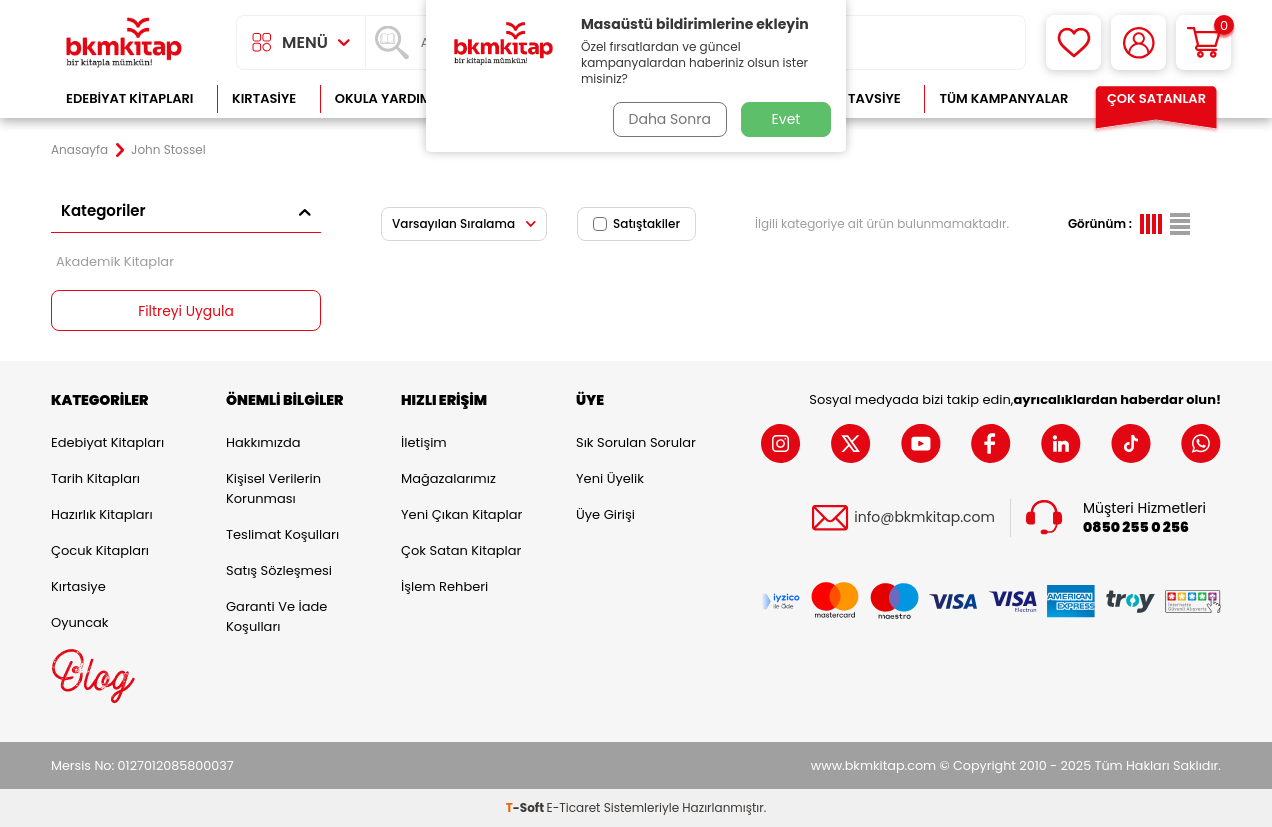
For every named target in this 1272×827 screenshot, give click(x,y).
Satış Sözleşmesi (279, 570)
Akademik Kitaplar (115, 261)
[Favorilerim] (1073, 42)
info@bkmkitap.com (924, 518)
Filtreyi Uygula (186, 311)
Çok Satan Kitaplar (461, 550)
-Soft (526, 807)
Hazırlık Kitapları (102, 514)
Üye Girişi (605, 514)
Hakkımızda (263, 442)
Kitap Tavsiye (854, 98)
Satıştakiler (636, 223)
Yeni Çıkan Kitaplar (461, 514)
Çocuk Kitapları (100, 550)
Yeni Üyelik (610, 478)
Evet (786, 119)
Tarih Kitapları (95, 478)
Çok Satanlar (1156, 98)
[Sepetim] (1203, 42)
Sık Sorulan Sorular (636, 442)
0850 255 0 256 (1136, 527)
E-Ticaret (574, 807)
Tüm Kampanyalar (1003, 98)
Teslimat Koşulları (282, 534)
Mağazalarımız (448, 478)
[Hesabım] (1138, 42)
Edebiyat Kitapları (129, 98)
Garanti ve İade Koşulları (276, 616)
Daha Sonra (669, 119)
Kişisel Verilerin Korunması (273, 488)
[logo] (124, 42)
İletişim (424, 442)
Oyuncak (80, 622)
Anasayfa (79, 150)
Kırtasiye (264, 98)
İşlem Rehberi (444, 586)
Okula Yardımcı (390, 98)
